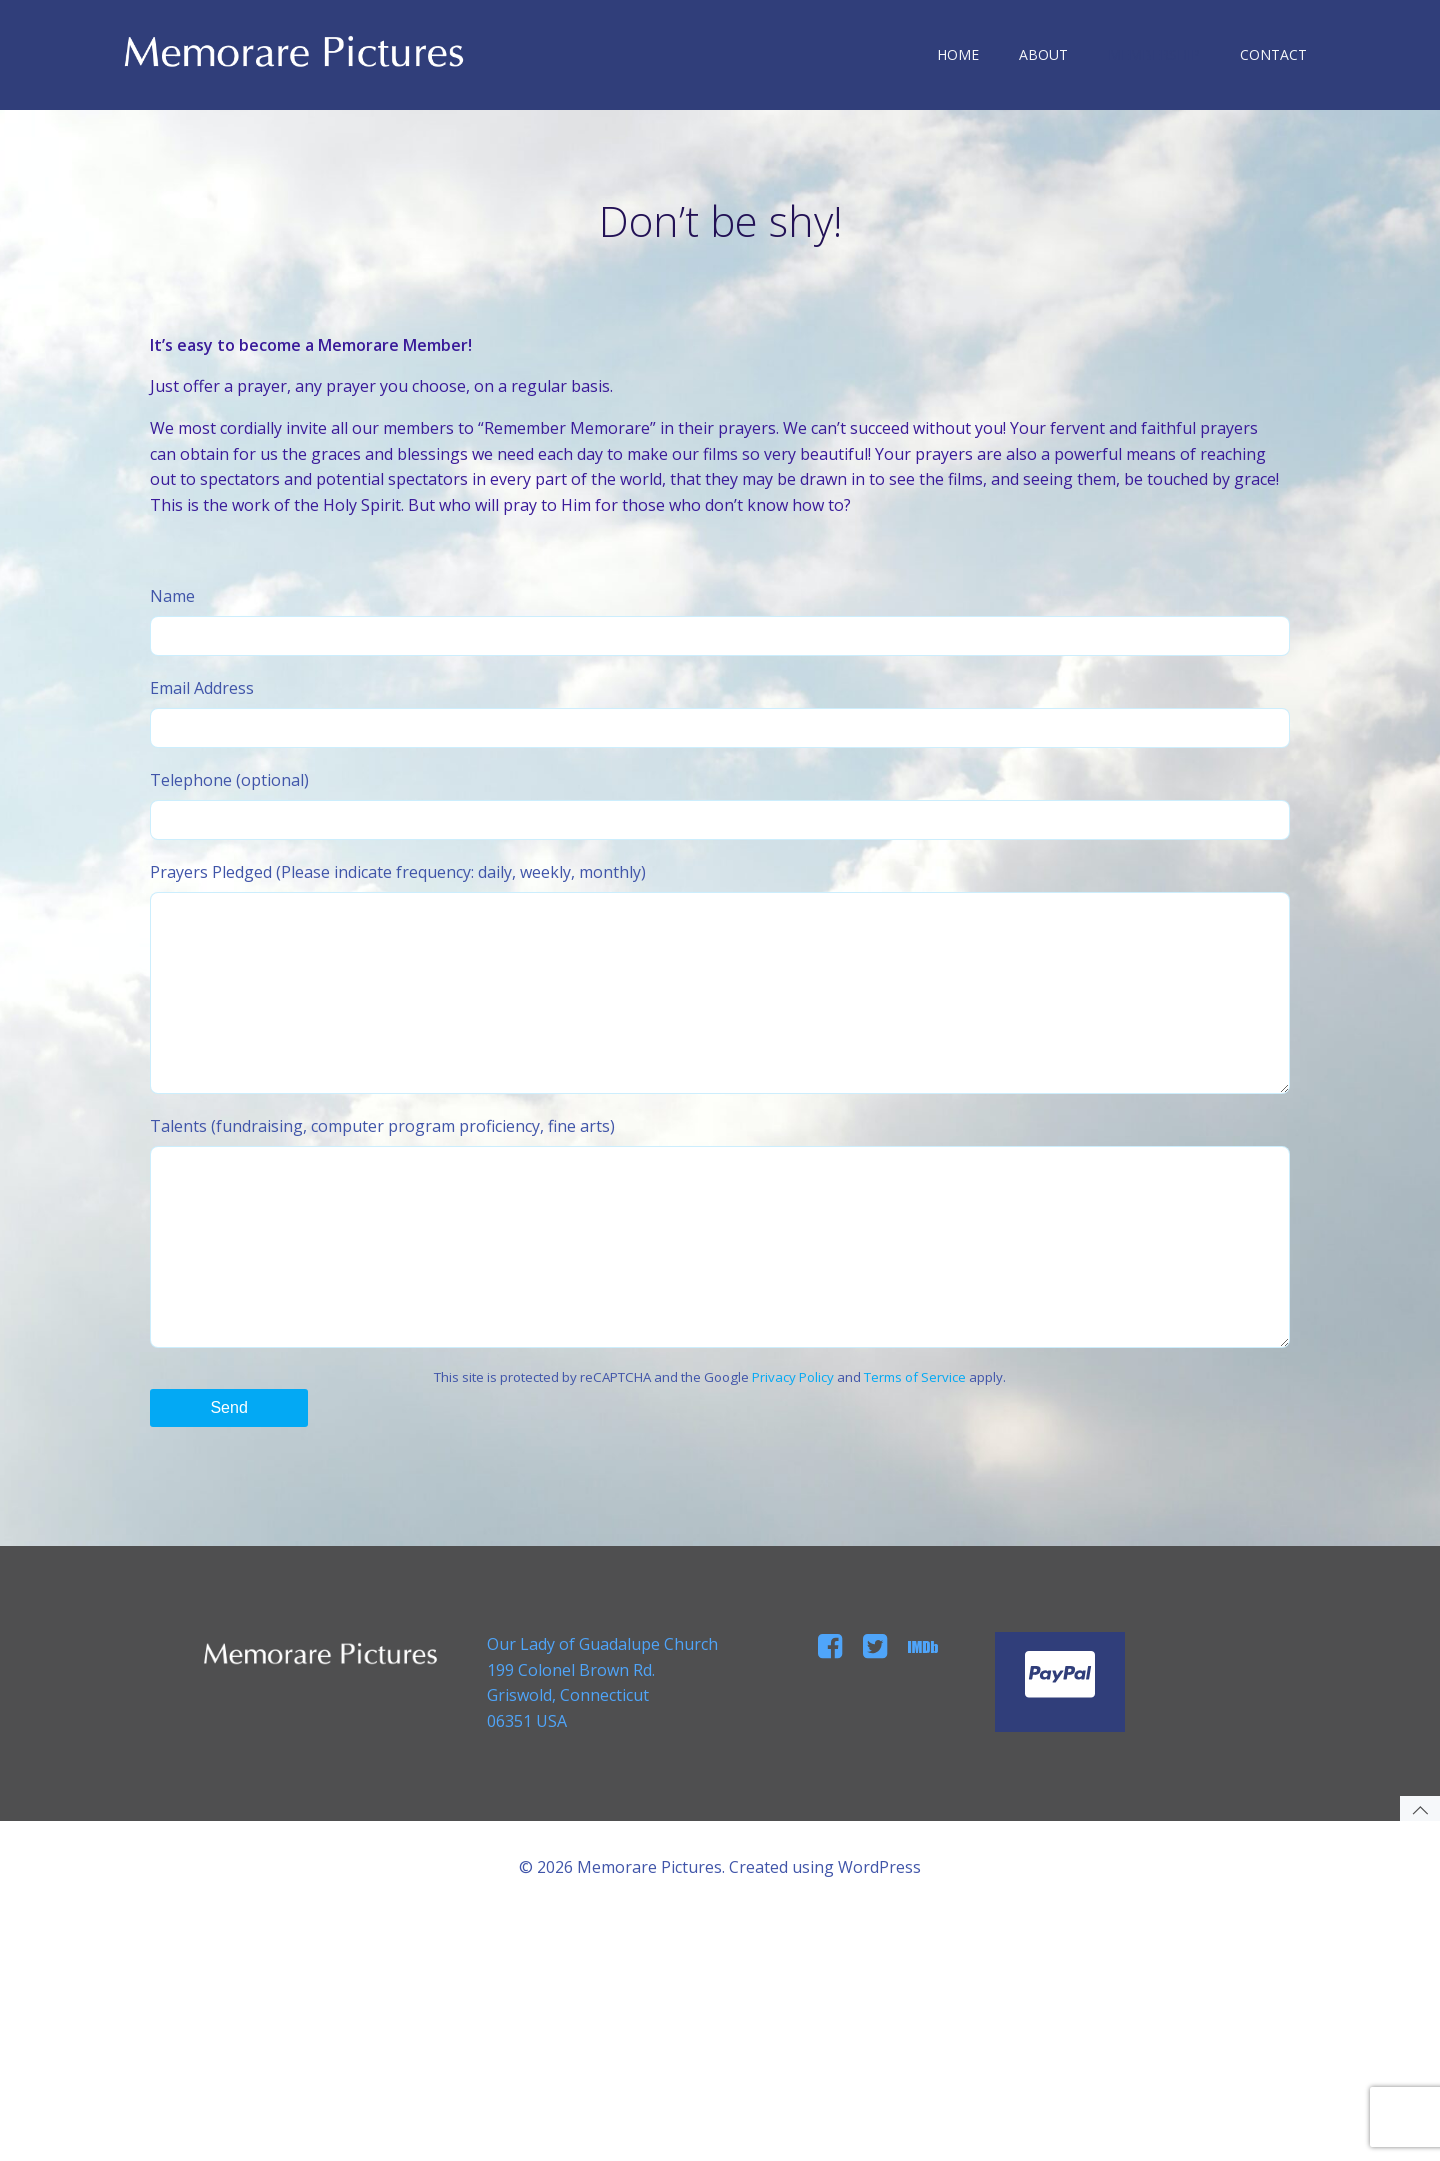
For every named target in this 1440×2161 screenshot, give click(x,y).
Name (720, 667)
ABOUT (1052, 54)
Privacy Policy (793, 1504)
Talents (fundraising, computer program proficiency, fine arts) (720, 1338)
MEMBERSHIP (1163, 54)
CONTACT (1282, 54)
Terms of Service (915, 1504)
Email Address (720, 759)
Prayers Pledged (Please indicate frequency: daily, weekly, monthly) (720, 1044)
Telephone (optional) (720, 851)
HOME (967, 54)
